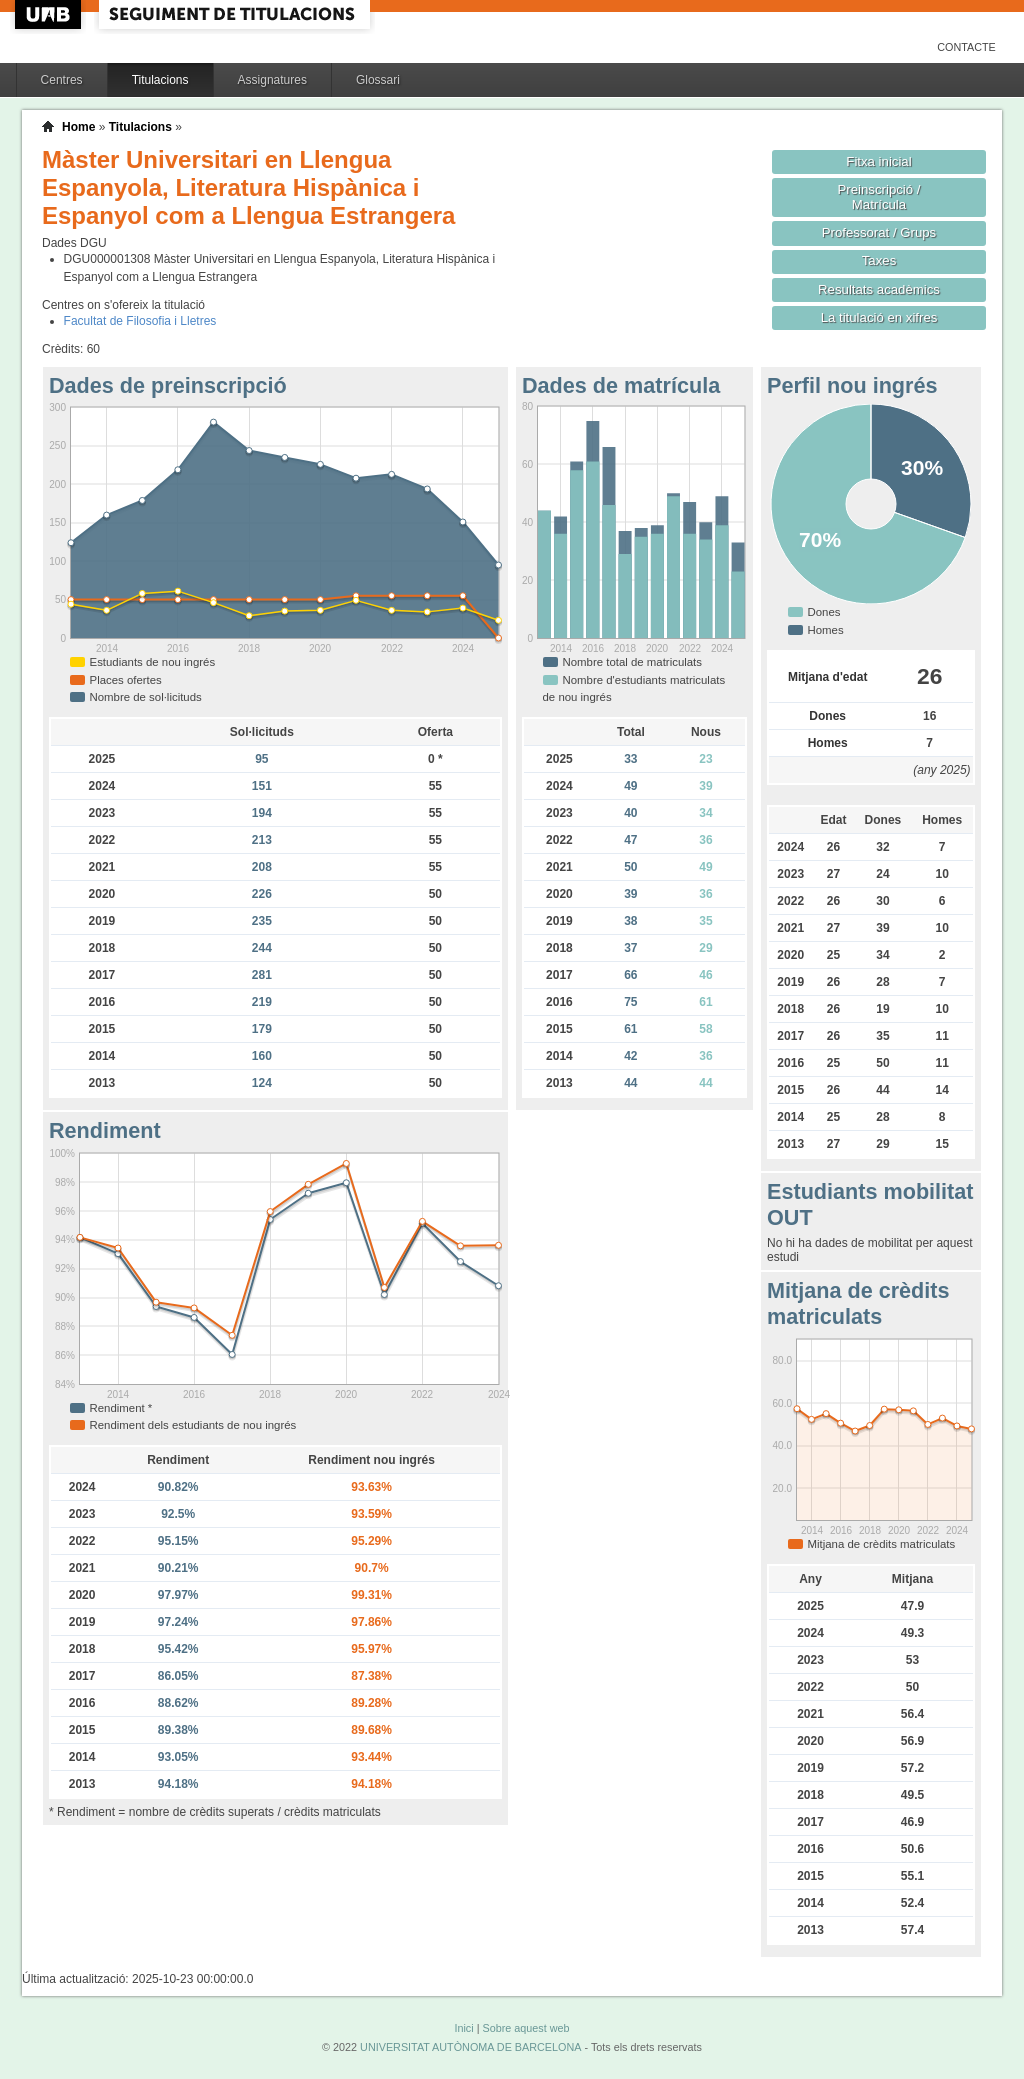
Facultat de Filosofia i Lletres (140, 321)
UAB (50, 14)
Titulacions (160, 80)
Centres (62, 80)
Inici (463, 2028)
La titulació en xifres (879, 317)
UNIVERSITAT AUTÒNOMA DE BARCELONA (470, 2047)
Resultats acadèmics (879, 289)
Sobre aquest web (525, 2028)
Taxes (879, 260)
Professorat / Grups (879, 232)
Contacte (966, 47)
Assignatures (272, 80)
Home (78, 127)
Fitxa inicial (878, 161)
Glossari (378, 80)
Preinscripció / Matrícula (879, 197)
